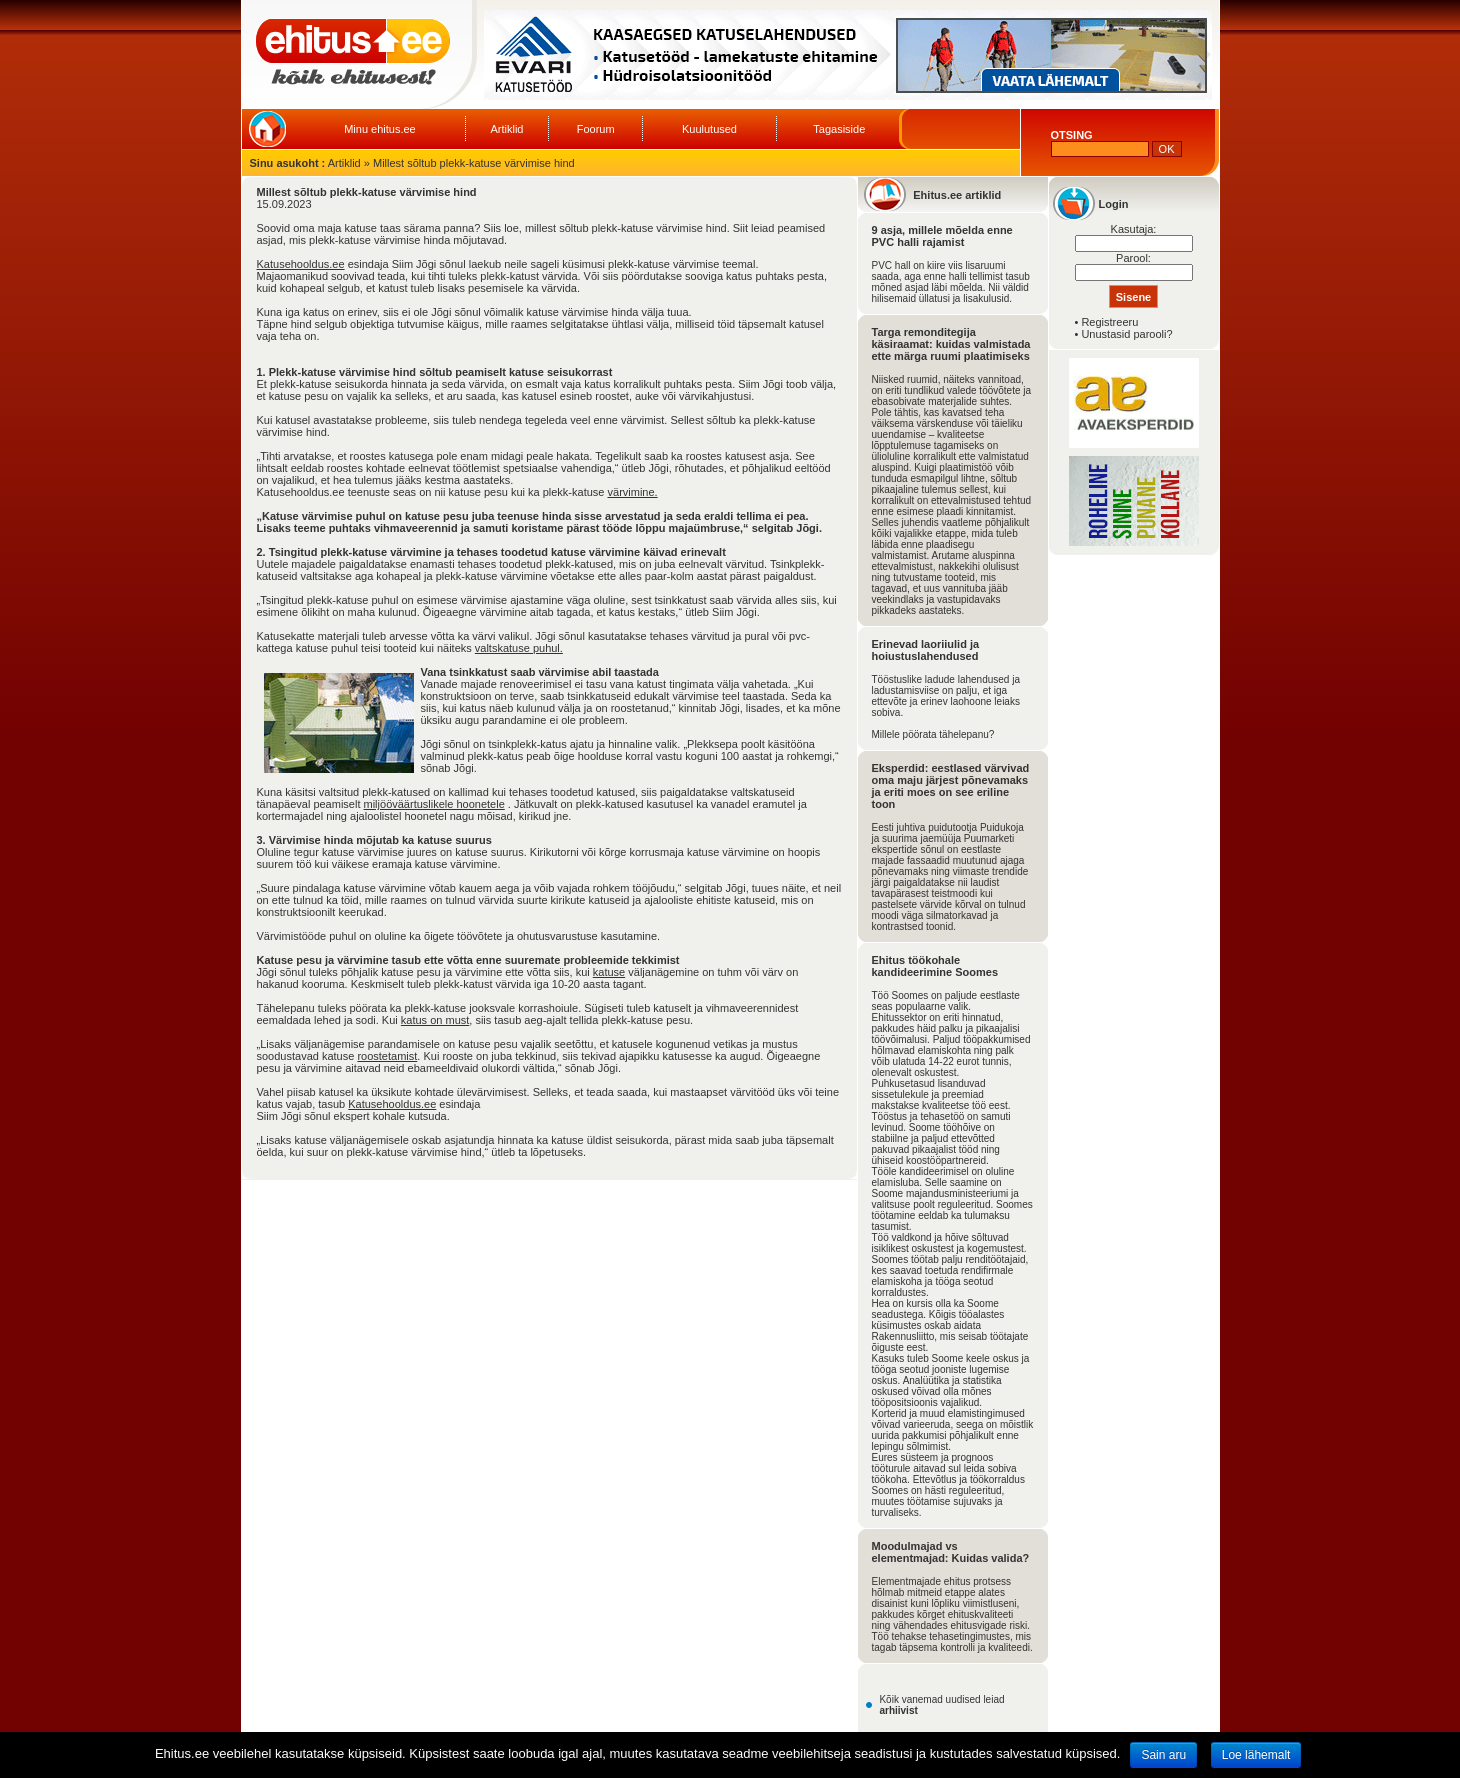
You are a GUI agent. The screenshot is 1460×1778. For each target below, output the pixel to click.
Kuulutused (709, 129)
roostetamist (387, 1056)
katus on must (435, 1020)
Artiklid (506, 129)
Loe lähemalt (1256, 1755)
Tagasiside (839, 129)
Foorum (596, 129)
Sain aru (1163, 1755)
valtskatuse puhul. (519, 648)
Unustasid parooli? (1126, 334)
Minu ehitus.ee (380, 129)
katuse (609, 972)
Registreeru (1109, 322)
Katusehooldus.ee (301, 264)
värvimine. (633, 492)
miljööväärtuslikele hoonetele (434, 804)
